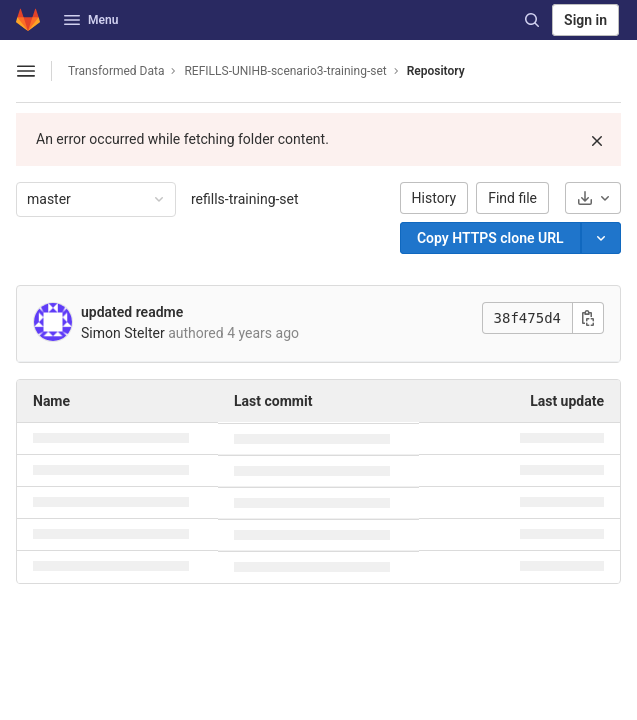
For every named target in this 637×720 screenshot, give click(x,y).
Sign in (585, 20)
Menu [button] (91, 20)
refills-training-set (245, 199)
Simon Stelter (123, 333)
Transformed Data (116, 71)
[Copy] (490, 238)
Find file (512, 198)
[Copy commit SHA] (588, 318)
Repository (436, 71)
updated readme (132, 312)
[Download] (593, 198)
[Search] (532, 20)
